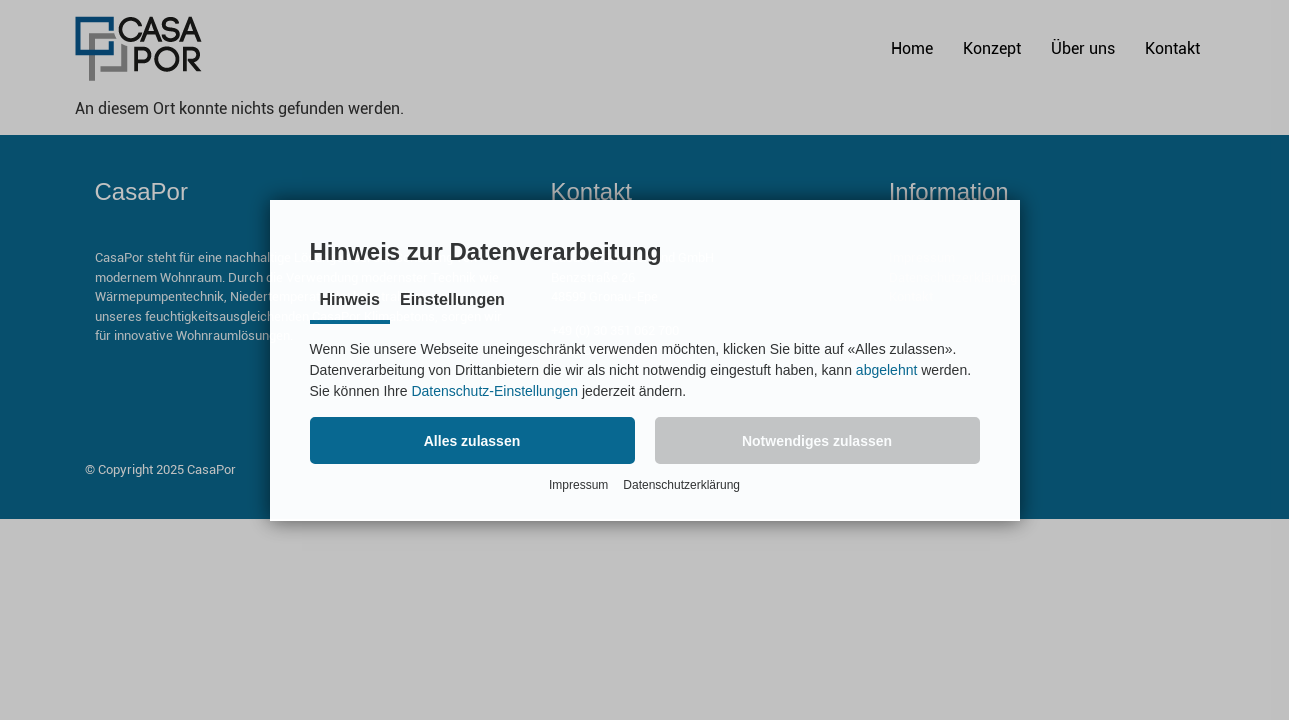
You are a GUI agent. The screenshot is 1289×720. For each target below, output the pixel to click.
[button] (472, 440)
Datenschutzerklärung (681, 485)
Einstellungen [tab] (452, 299)
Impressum (578, 485)
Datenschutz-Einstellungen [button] (494, 391)
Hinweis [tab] (350, 299)
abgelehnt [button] (887, 370)
